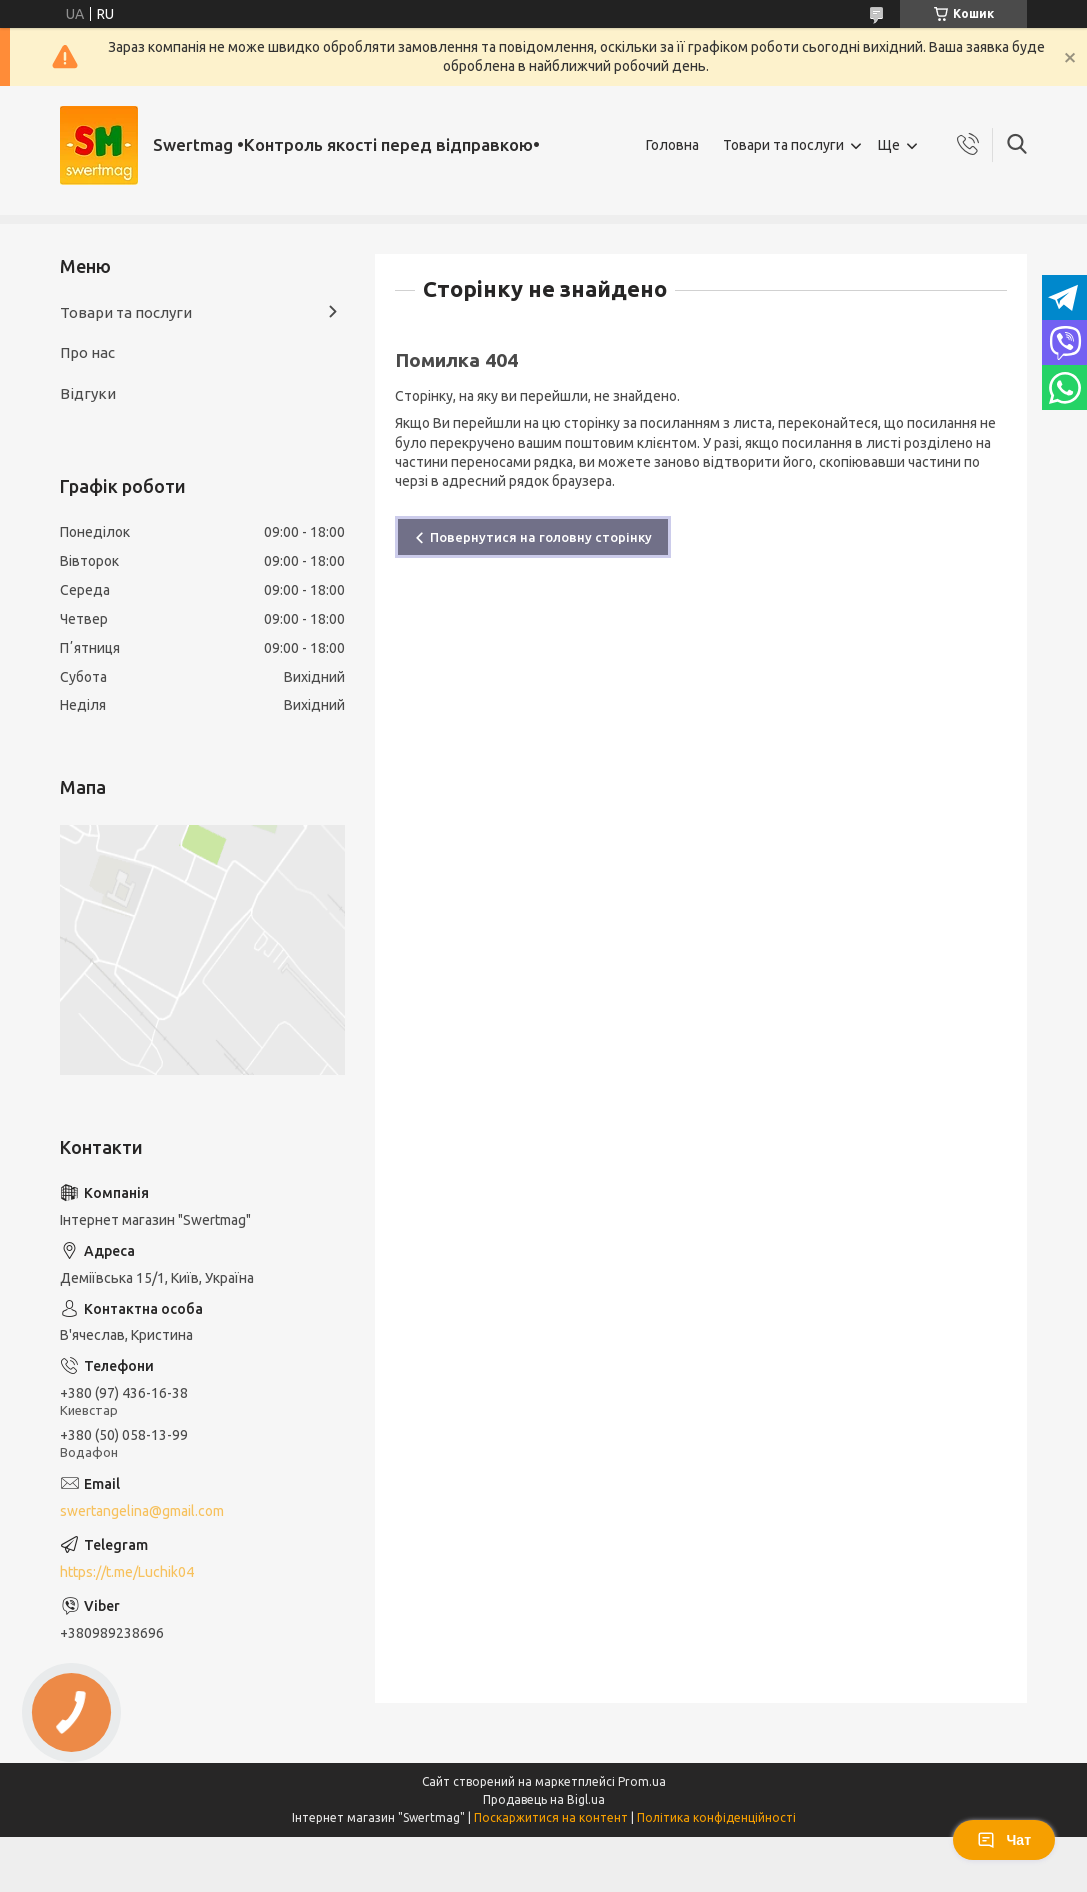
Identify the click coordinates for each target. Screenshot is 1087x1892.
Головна (672, 145)
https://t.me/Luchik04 (127, 1572)
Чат (1004, 1840)
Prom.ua (642, 1781)
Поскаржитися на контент (551, 1817)
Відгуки (88, 393)
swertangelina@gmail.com (142, 1511)
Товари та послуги (783, 145)
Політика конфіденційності (716, 1817)
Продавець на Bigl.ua (544, 1799)
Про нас (87, 352)
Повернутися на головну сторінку (541, 537)
